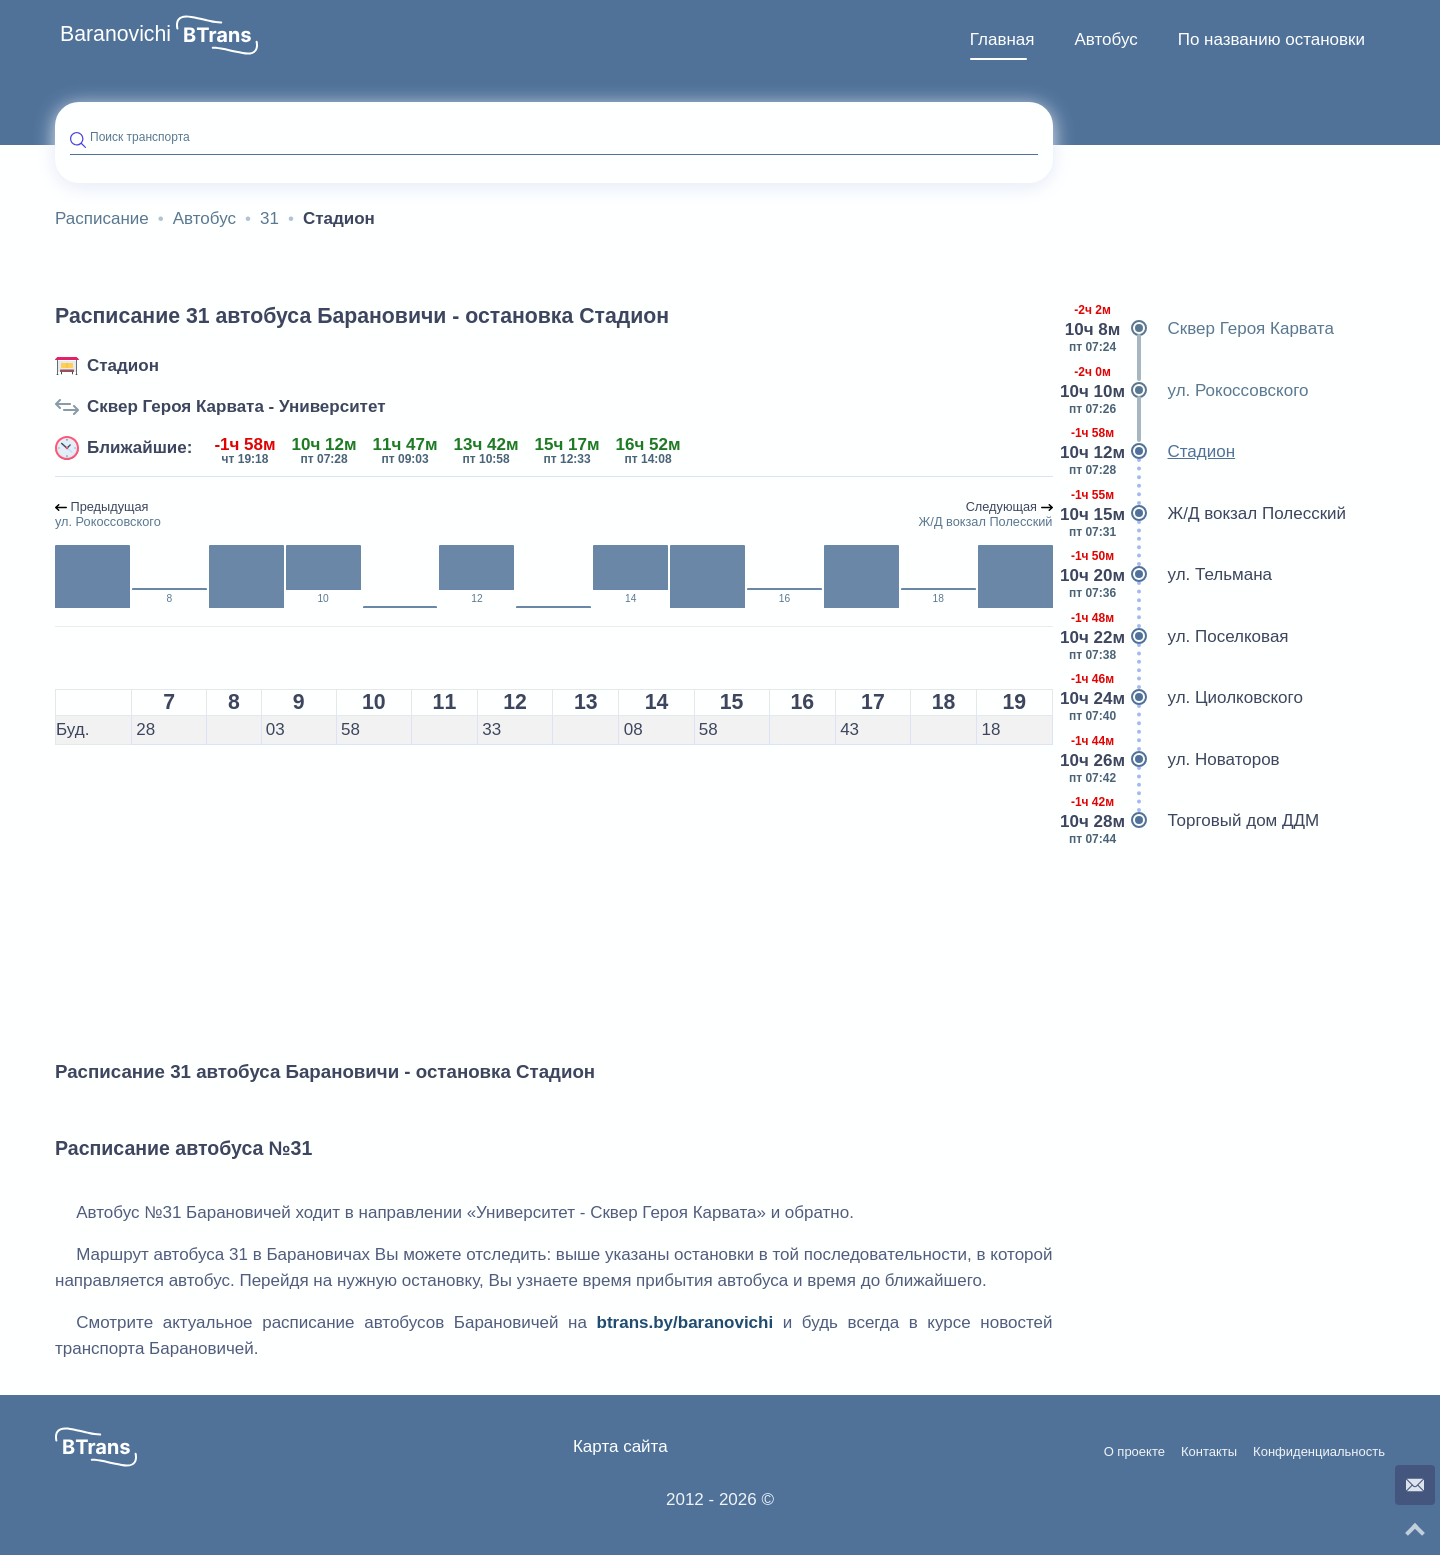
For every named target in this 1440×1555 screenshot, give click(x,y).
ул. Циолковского (1185, 698)
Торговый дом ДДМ (1194, 821)
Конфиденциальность (1319, 1452)
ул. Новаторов (1174, 760)
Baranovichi (115, 34)
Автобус (1105, 39)
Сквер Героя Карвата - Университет (236, 406)
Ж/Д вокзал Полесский (1207, 514)
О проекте (1134, 1452)
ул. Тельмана (1170, 575)
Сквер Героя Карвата (1201, 329)
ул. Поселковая (1178, 637)
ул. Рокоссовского (1188, 391)
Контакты (1209, 1452)
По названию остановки (1271, 39)
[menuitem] (1002, 40)
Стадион (123, 365)
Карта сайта (620, 1446)
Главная (1002, 39)
